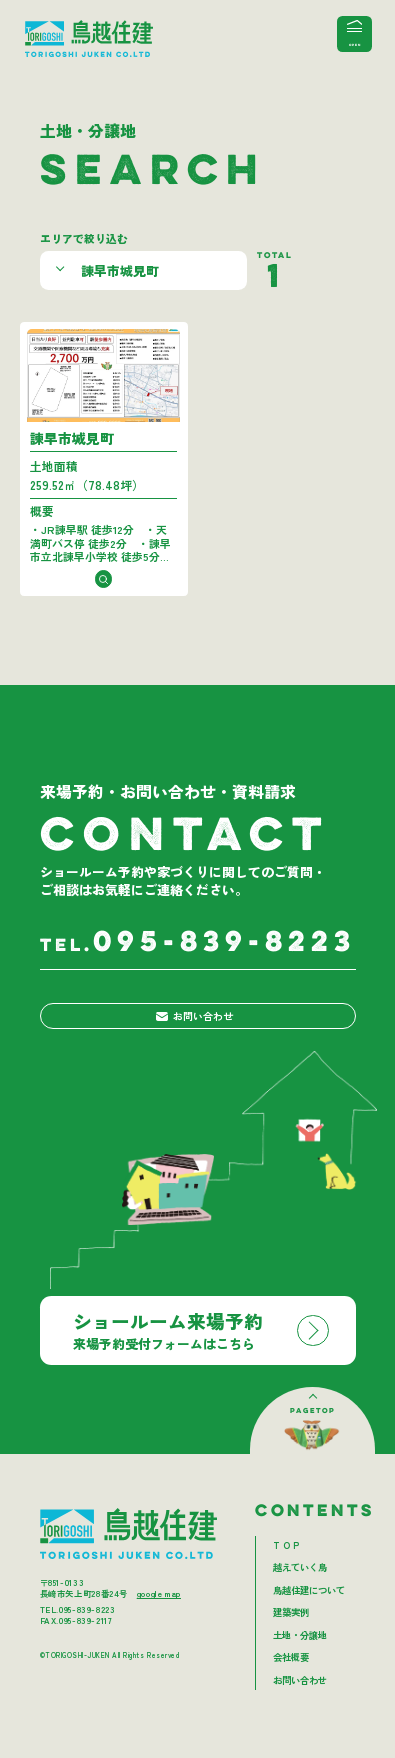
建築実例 (291, 1638)
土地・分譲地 (300, 1661)
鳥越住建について (309, 1616)
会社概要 (291, 1683)
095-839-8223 (198, 958)
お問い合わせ (194, 1037)
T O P (286, 1571)
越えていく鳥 (300, 1593)
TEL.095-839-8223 (78, 1635)
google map (159, 1619)
